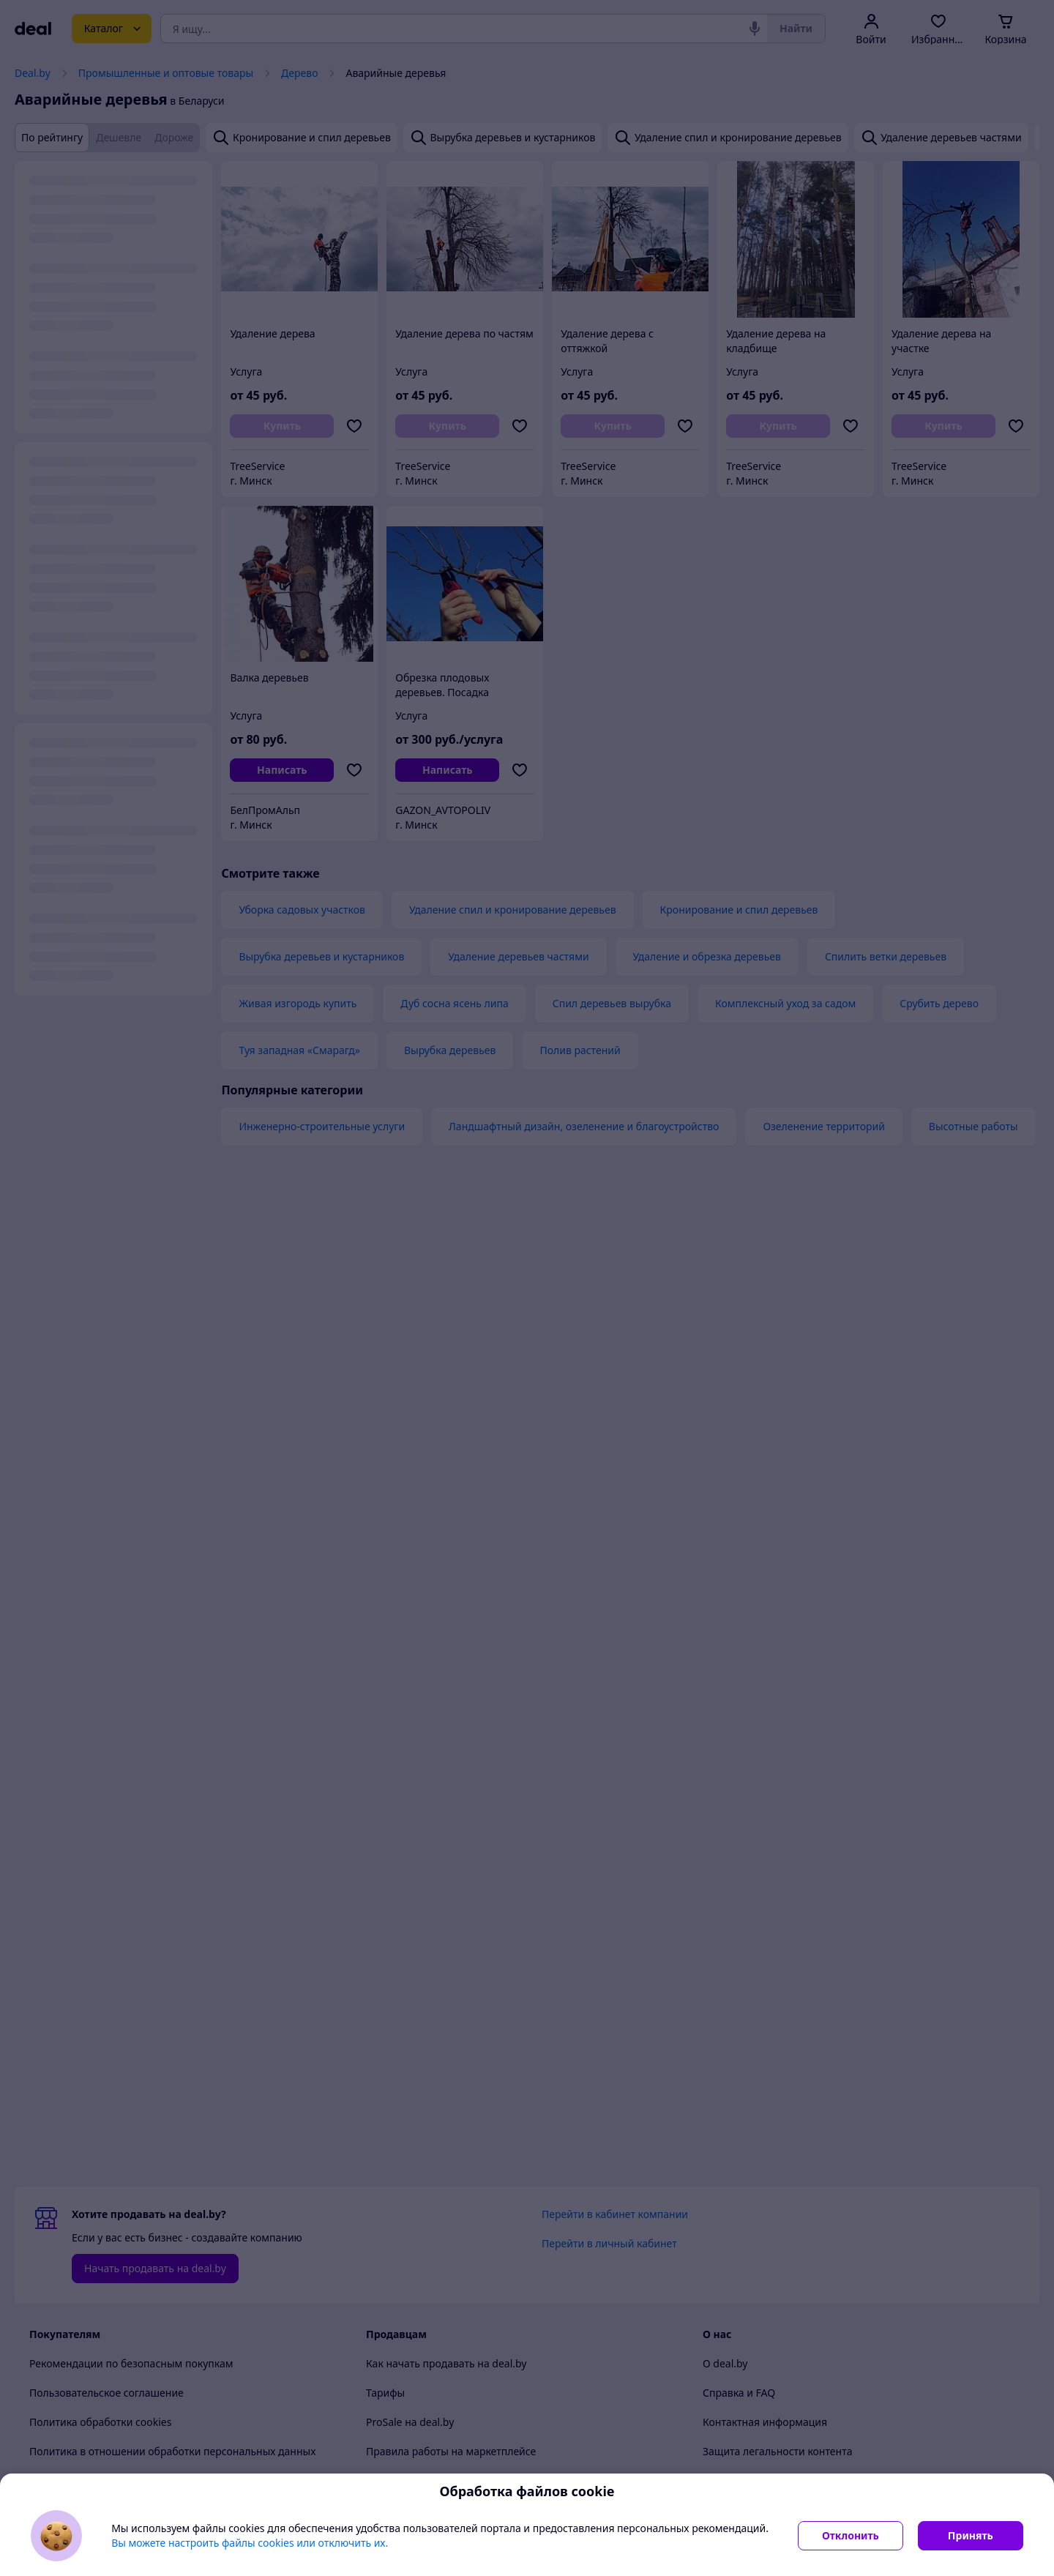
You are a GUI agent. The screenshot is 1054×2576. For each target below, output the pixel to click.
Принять (970, 2535)
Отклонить (850, 2535)
